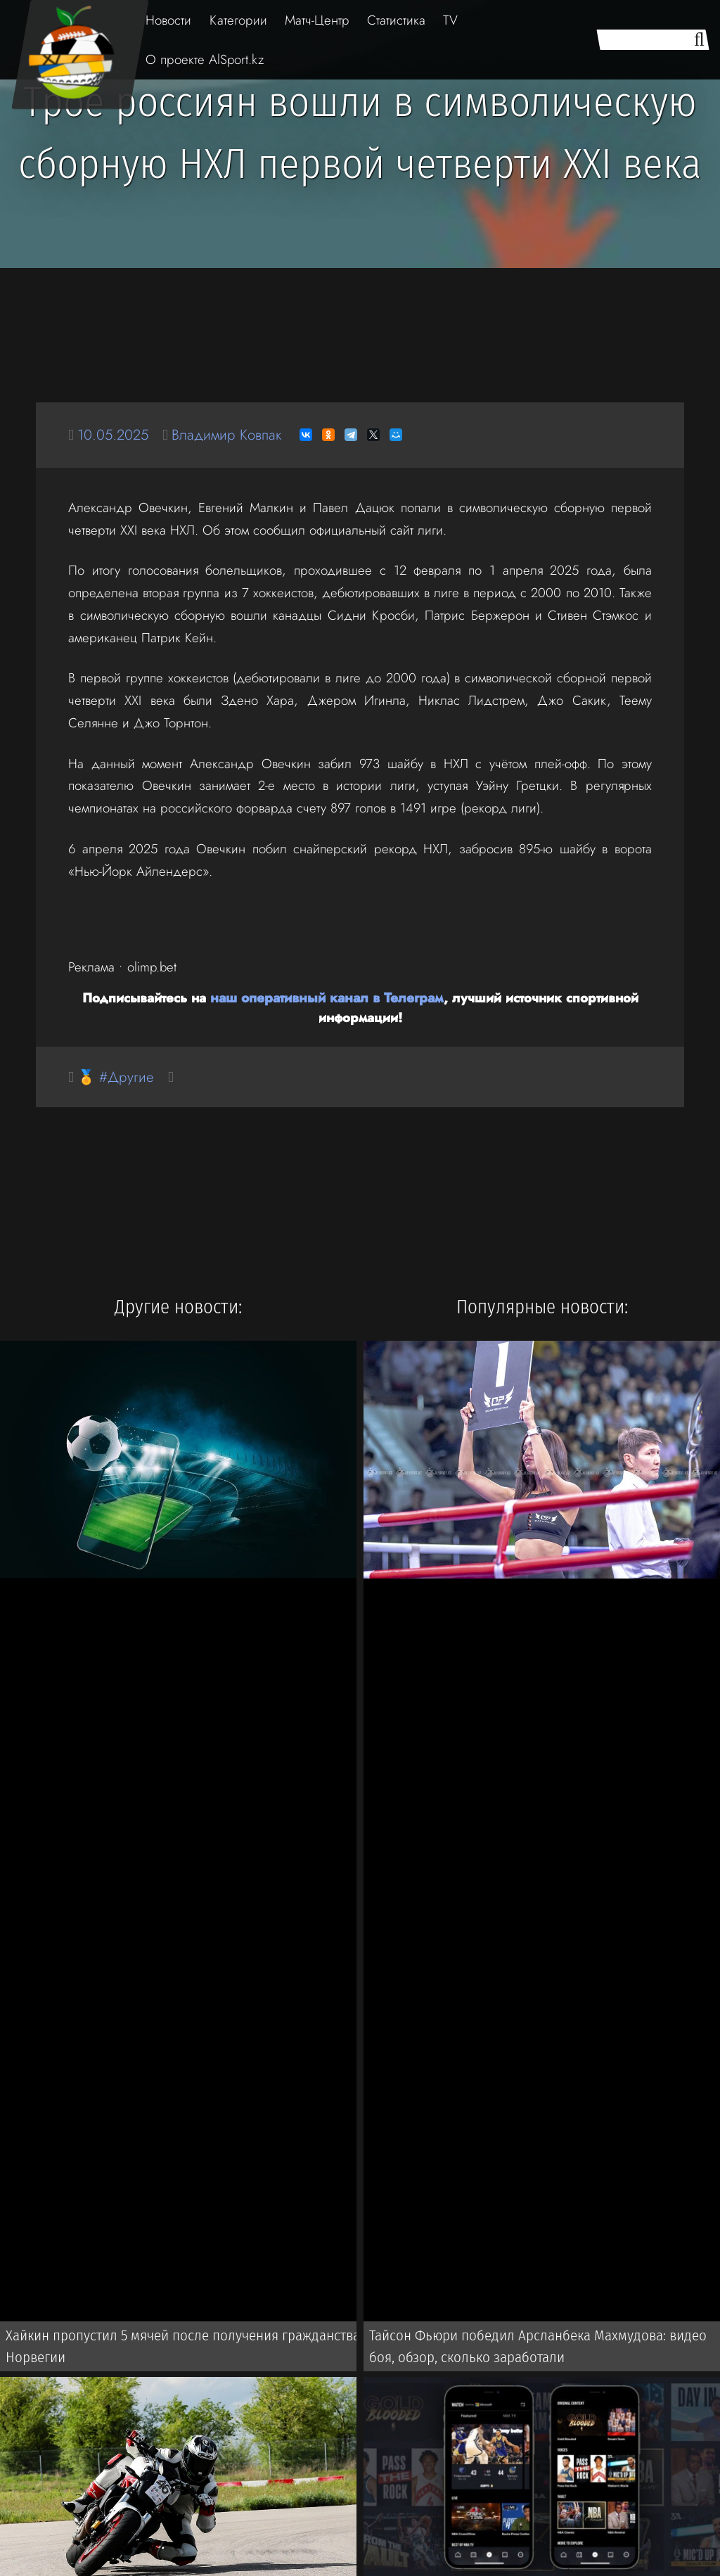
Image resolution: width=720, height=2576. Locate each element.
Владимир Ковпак (231, 434)
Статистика (396, 20)
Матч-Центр (317, 20)
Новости (168, 20)
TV (450, 20)
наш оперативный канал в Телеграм (327, 997)
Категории (238, 20)
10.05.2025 (114, 434)
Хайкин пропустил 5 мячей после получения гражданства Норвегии (177, 2347)
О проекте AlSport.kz (205, 59)
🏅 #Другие (117, 1077)
